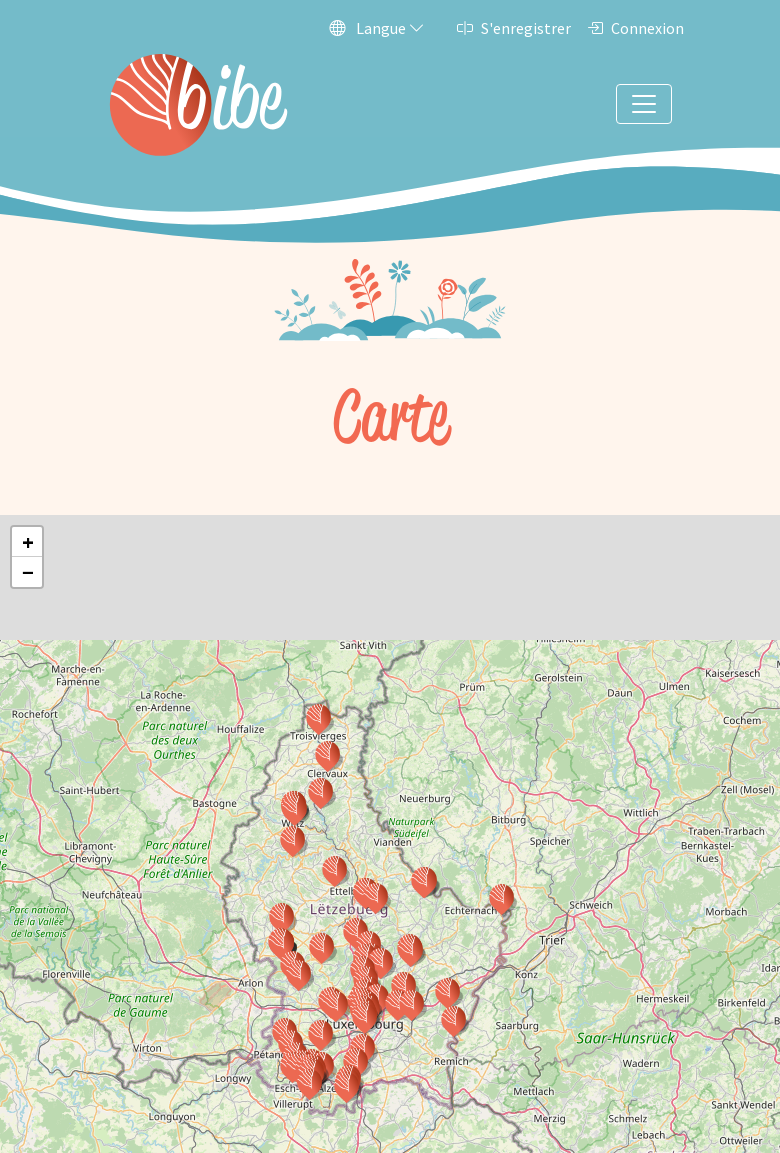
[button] (380, 963)
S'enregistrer (514, 28)
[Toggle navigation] (644, 104)
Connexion (635, 28)
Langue (377, 28)
